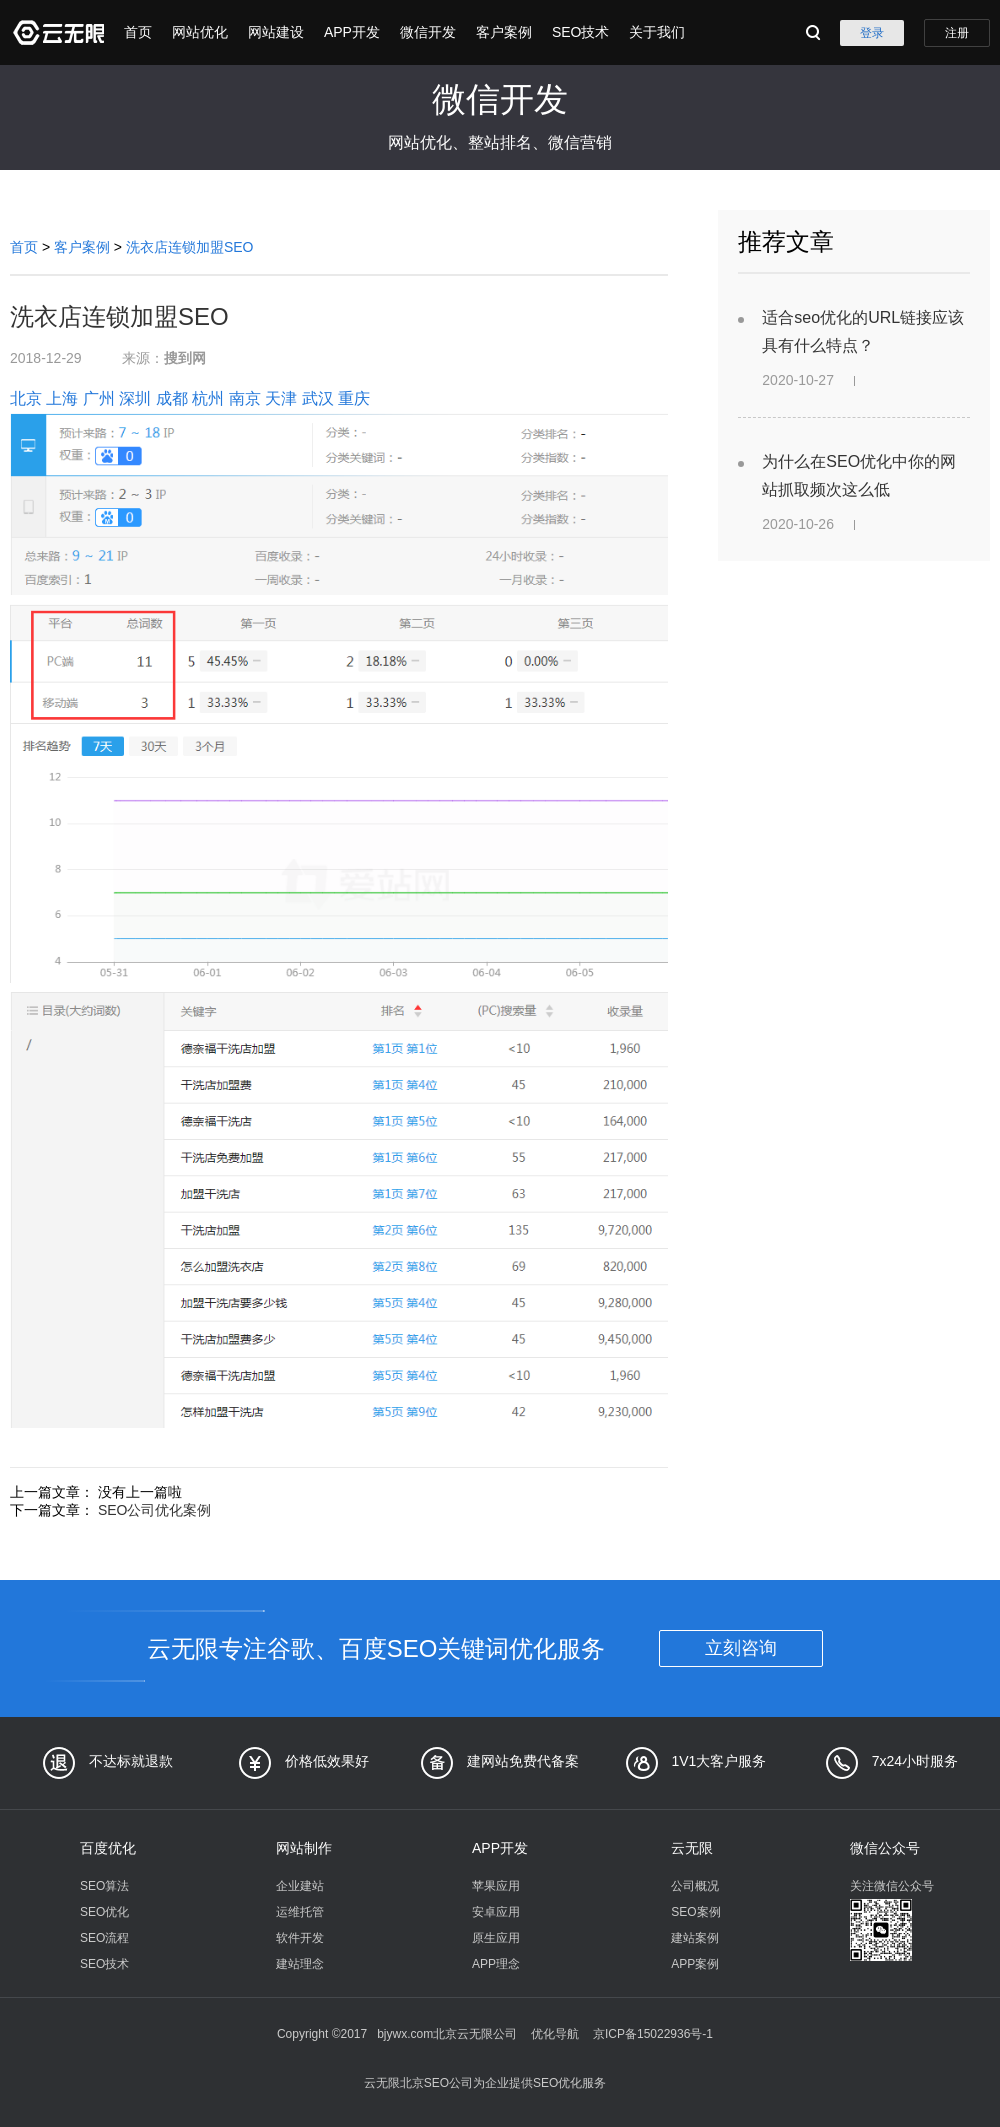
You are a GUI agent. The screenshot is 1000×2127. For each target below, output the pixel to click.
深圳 (135, 398)
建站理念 (300, 1964)
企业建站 (300, 1886)
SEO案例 (695, 1912)
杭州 (208, 398)
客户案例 (504, 32)
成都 (172, 398)
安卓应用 (496, 1912)
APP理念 (496, 1964)
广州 (99, 398)
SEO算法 (104, 1886)
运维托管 (300, 1912)
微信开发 (428, 32)
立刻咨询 (741, 1648)
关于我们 (657, 32)
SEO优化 (104, 1912)
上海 (62, 398)
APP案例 (695, 1964)
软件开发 (300, 1938)
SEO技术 (581, 32)
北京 (26, 398)
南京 (245, 398)
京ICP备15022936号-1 (653, 2034)
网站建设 (276, 32)
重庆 (354, 398)
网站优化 (200, 32)
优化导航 (555, 2034)
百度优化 (108, 1848)
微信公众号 (885, 1848)
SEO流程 (104, 1938)
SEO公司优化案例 (155, 1510)
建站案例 (695, 1938)
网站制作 (304, 1848)
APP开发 (352, 32)
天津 (281, 398)
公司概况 (695, 1886)
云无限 (692, 1848)
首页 (138, 32)
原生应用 (496, 1938)
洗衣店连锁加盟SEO (190, 247)
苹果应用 (496, 1886)
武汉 (318, 398)
